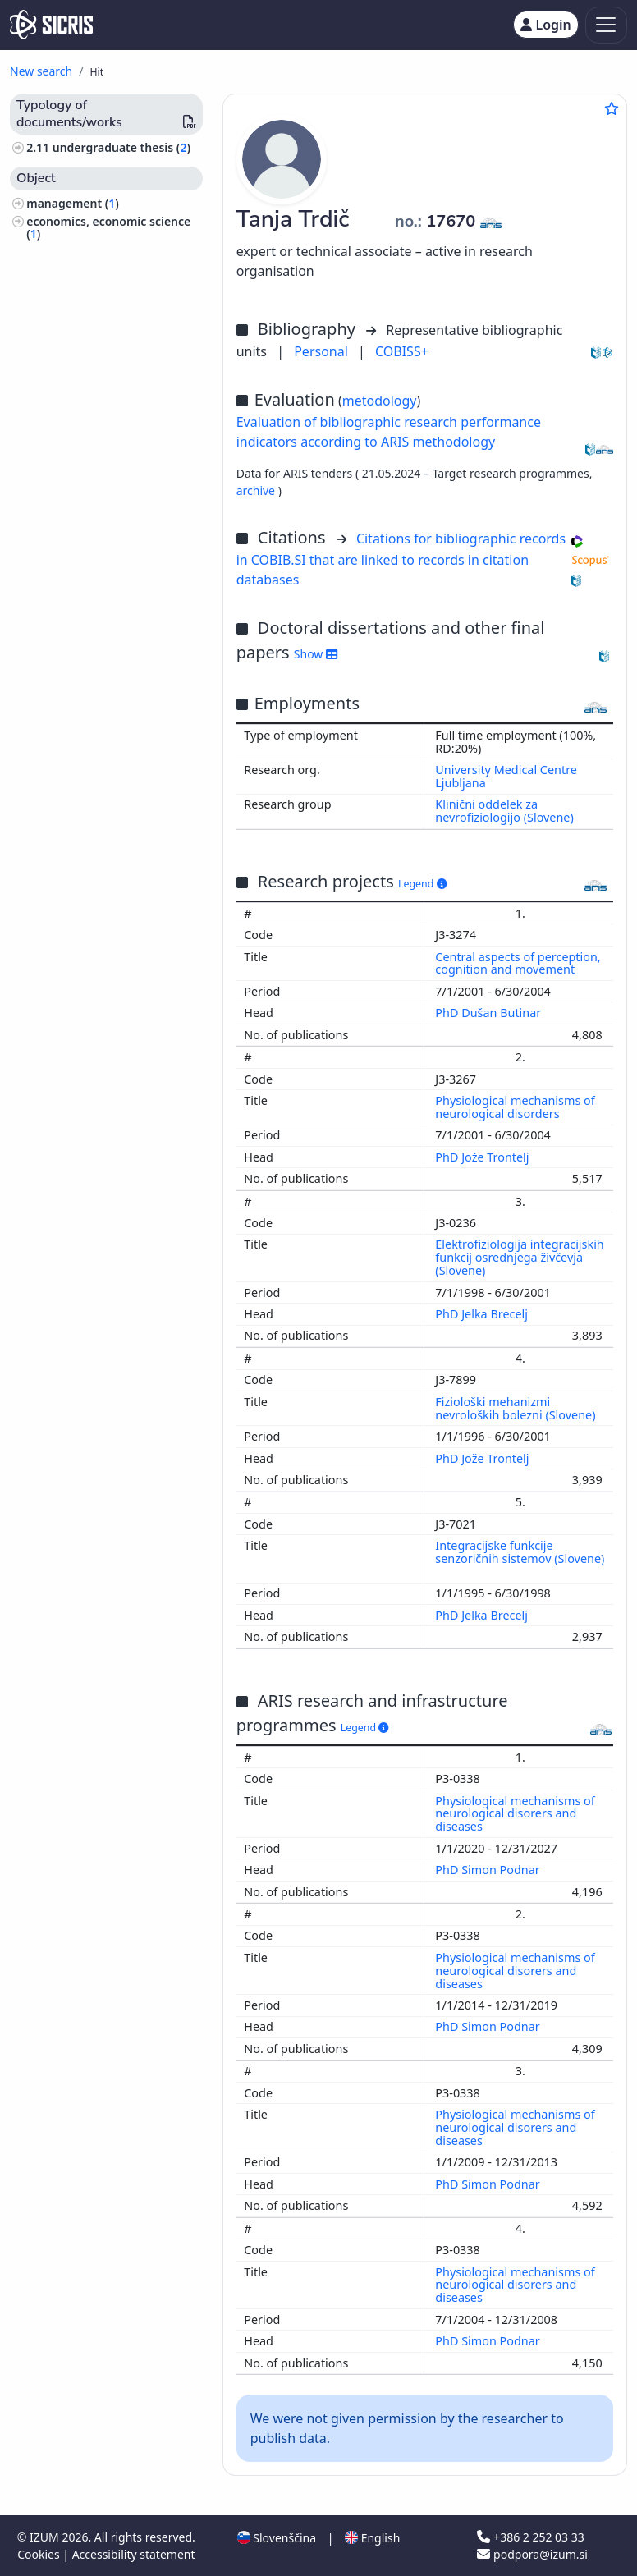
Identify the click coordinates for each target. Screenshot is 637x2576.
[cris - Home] (51, 24)
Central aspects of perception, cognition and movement (517, 963)
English (372, 2538)
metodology (379, 401)
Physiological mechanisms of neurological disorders (514, 1107)
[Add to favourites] (611, 108)
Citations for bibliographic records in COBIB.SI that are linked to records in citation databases (401, 559)
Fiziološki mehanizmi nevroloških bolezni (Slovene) (516, 1408)
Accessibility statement (133, 2554)
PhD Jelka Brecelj (482, 1314)
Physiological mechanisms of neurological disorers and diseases (514, 1814)
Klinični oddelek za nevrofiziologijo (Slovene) (504, 810)
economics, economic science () (108, 227)
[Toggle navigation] (606, 25)
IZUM (46, 2537)
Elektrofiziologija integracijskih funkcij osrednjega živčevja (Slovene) (519, 1257)
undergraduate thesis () (121, 147)
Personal (322, 351)
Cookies (39, 2554)
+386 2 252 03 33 (530, 2537)
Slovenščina (276, 2538)
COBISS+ (401, 351)
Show (315, 654)
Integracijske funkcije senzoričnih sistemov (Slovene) (519, 1552)
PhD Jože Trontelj (483, 1157)
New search (41, 71)
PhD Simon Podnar (489, 1869)
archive (257, 490)
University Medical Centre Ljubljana (506, 776)
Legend (422, 884)
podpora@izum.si (532, 2554)
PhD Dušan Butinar (489, 1012)
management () (72, 203)
